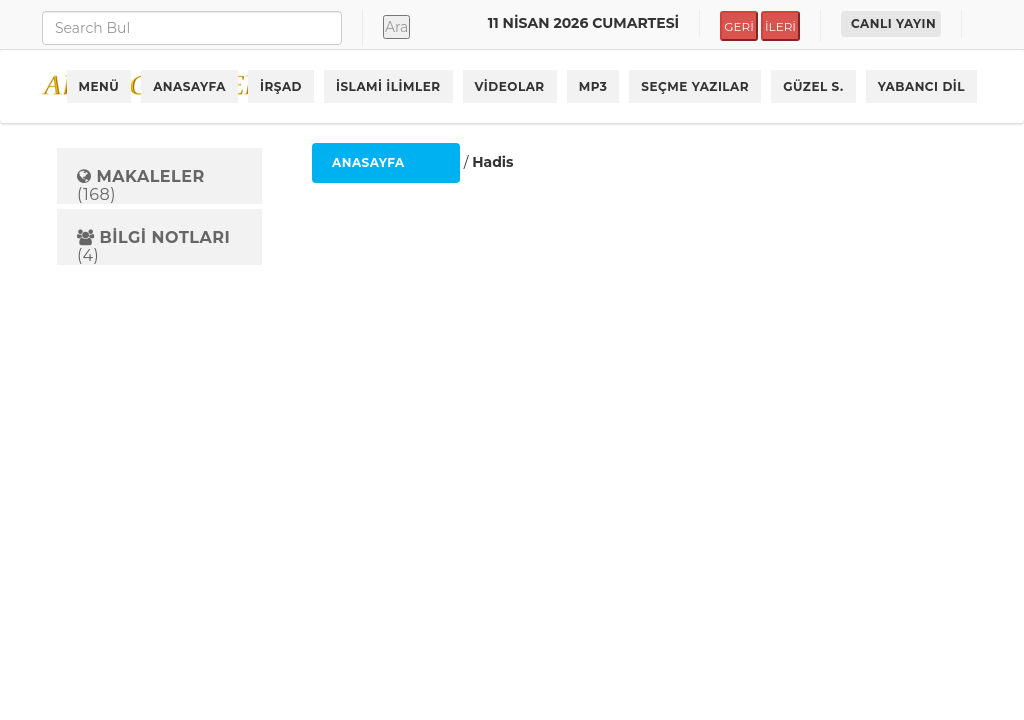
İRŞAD (281, 86)
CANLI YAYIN (893, 23)
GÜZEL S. (813, 86)
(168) (141, 185)
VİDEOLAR (510, 86)
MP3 (593, 86)
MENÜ (99, 86)
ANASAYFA (189, 86)
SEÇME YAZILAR (695, 86)
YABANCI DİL (921, 86)
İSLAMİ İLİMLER (388, 86)
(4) (153, 246)
